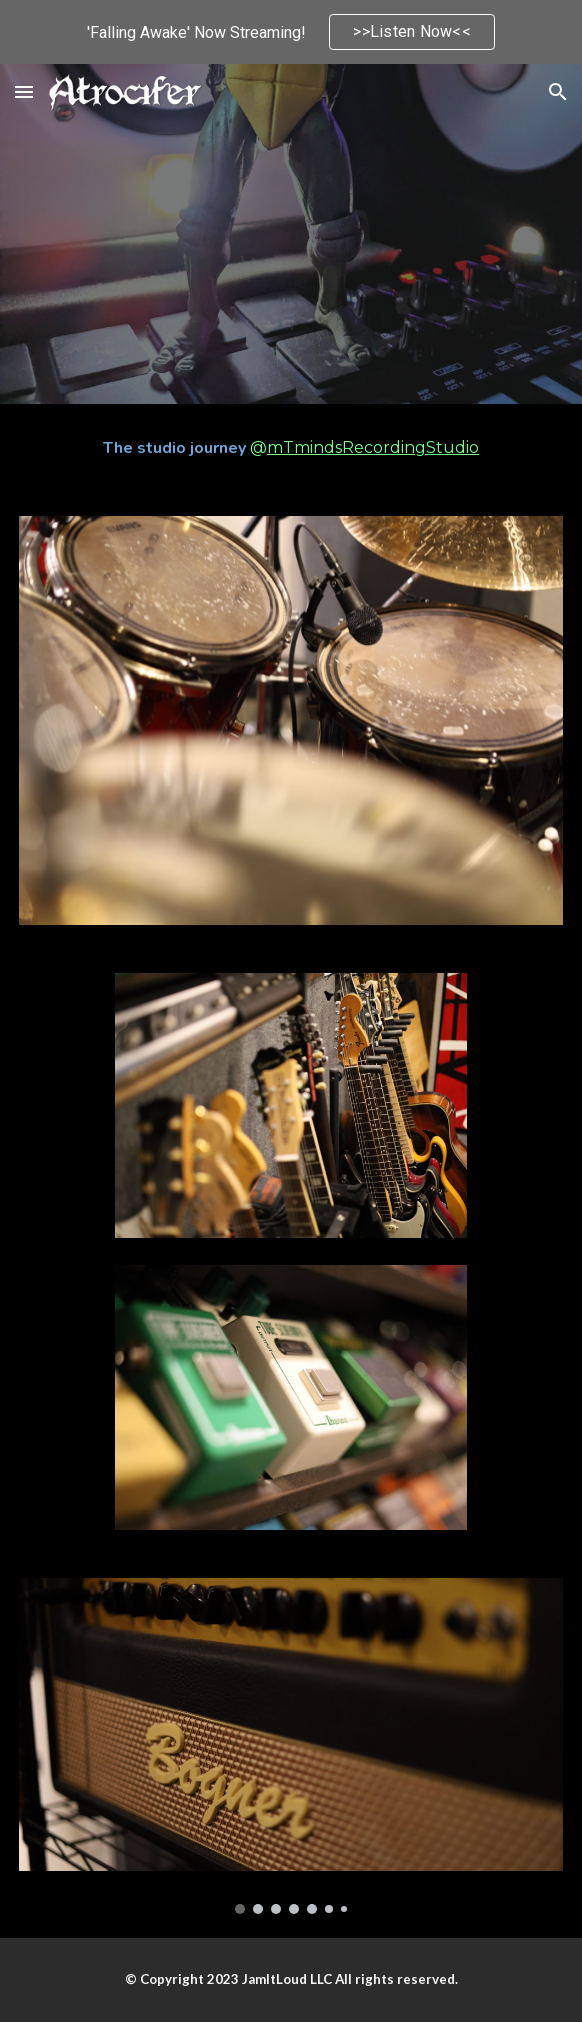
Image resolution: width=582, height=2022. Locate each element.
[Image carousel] (290, 1746)
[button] (24, 91)
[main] (290, 448)
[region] (291, 32)
